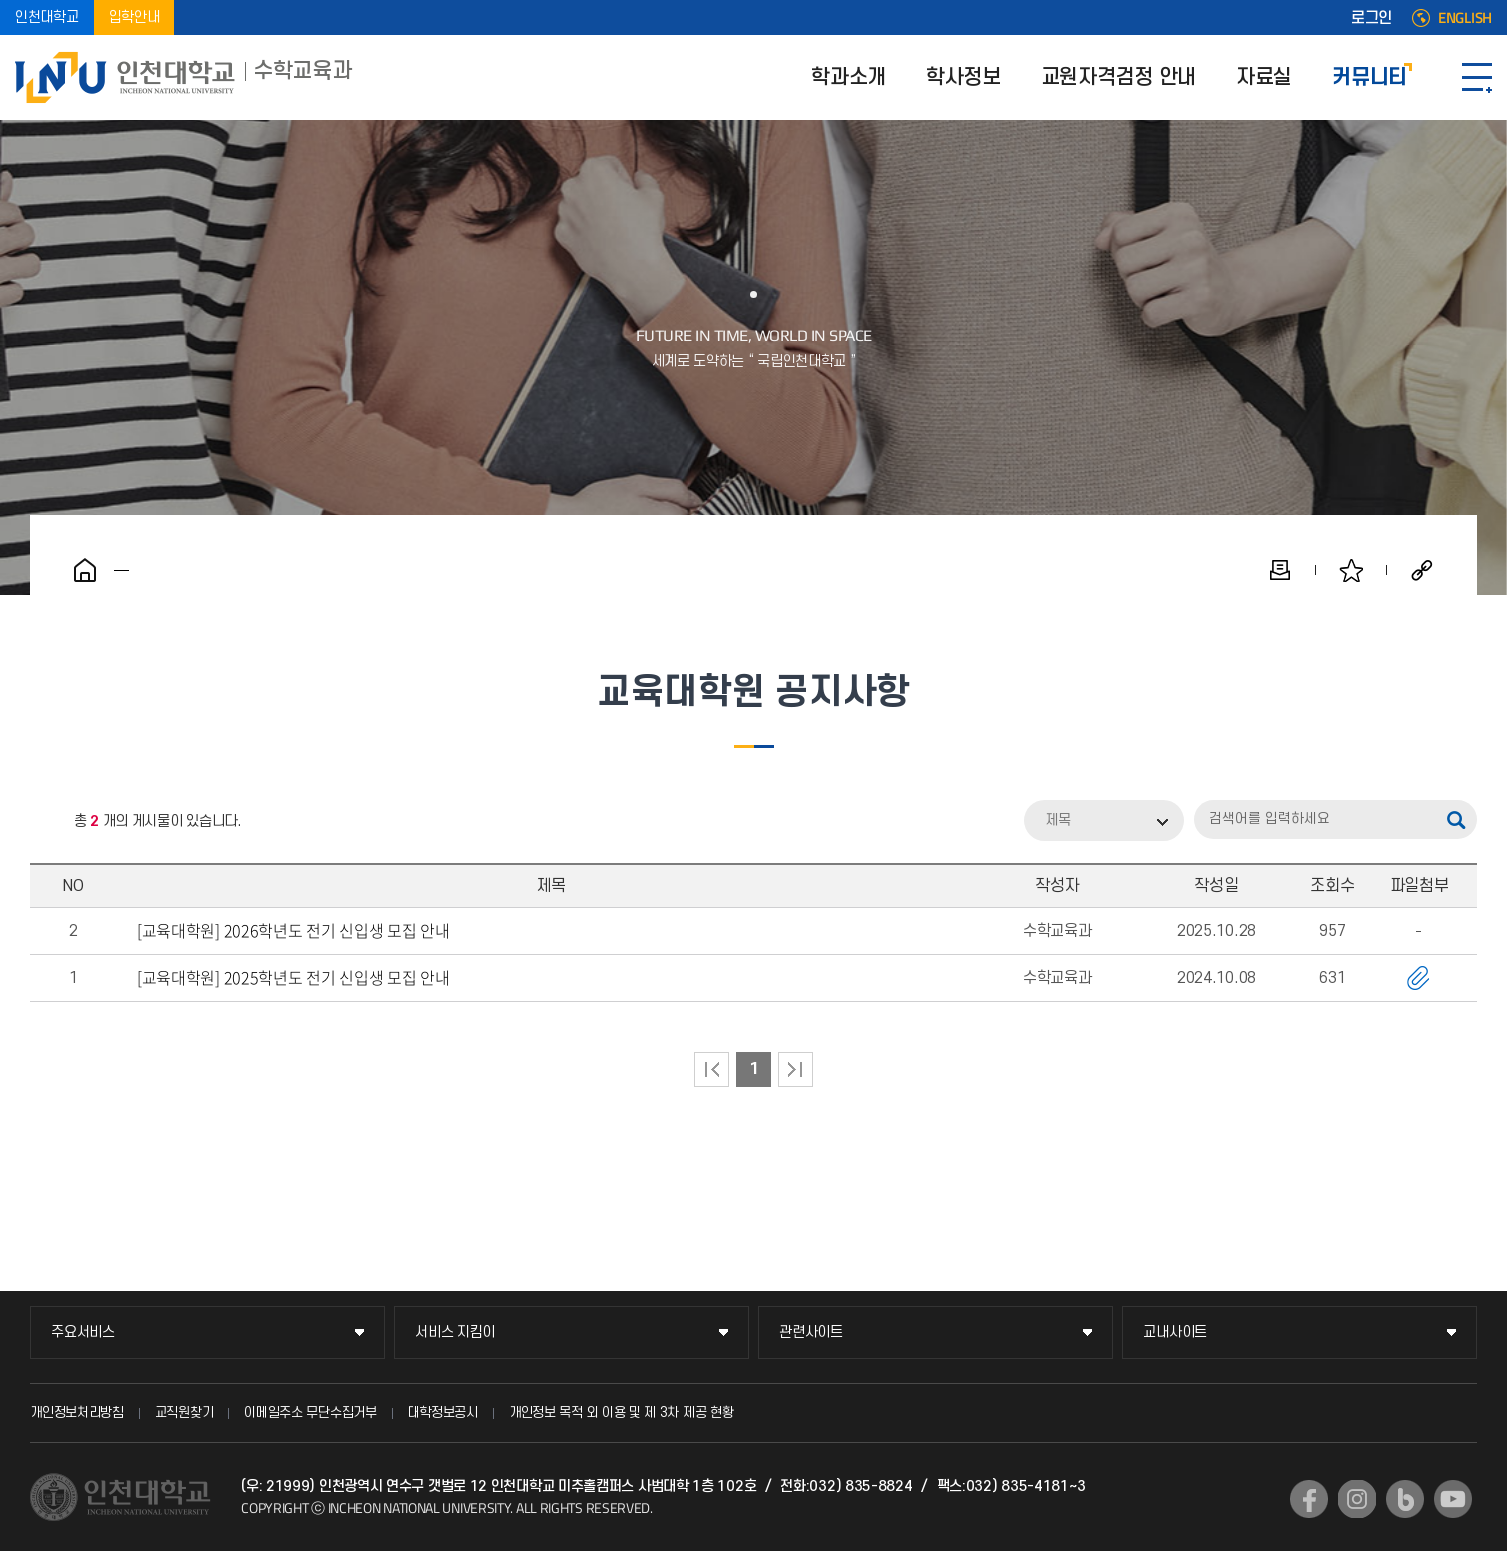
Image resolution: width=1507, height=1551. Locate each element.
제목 (1058, 820)
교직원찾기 (184, 1412)
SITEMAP (1477, 77)
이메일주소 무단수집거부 (310, 1412)
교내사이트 (1175, 1332)
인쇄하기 (1280, 570)
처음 (711, 1069)
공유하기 (1422, 570)
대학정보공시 (443, 1412)
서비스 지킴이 (455, 1332)
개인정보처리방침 (77, 1412)
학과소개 (848, 77)
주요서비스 (83, 1332)
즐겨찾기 (1351, 570)
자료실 (1264, 77)
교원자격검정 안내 (1118, 77)
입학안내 (134, 17)
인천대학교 (47, 17)
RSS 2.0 (45, 822)
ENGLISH (1465, 18)
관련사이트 (811, 1332)
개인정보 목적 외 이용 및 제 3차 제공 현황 (621, 1412)
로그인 (1371, 18)
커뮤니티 (1369, 77)
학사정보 (963, 77)
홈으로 (85, 570)
